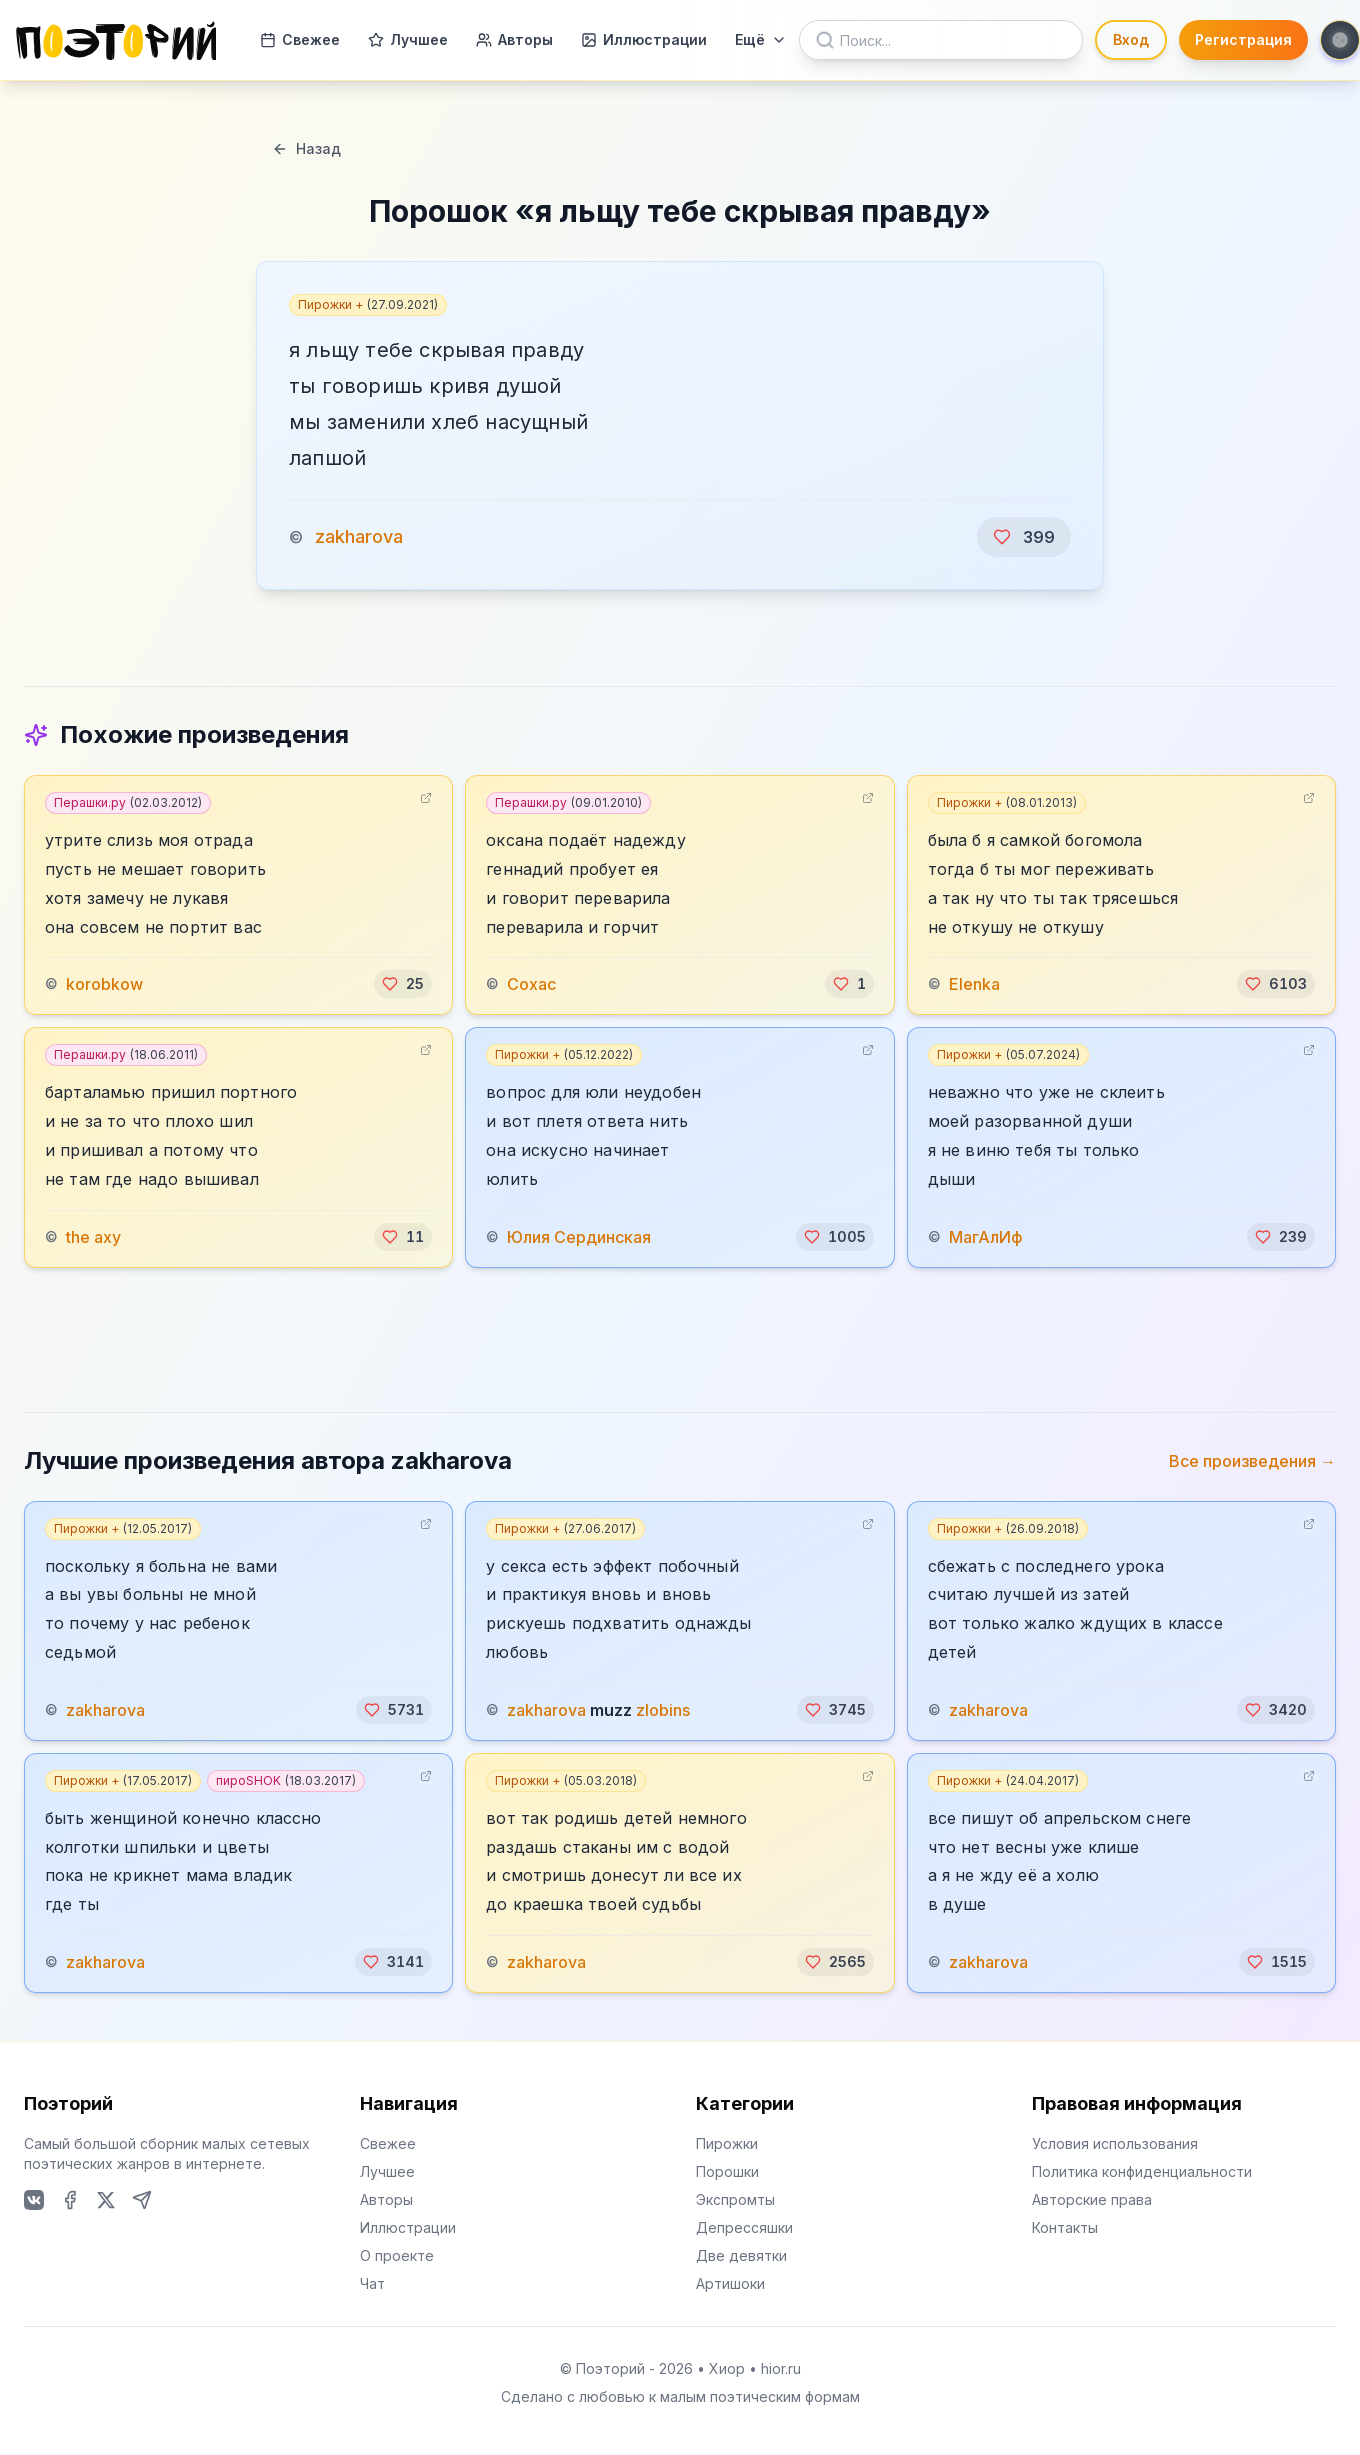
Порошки (727, 2171)
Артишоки (730, 2283)
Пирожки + (368, 304)
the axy (93, 1237)
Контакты (1065, 2227)
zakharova (359, 536)
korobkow (104, 984)
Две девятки (741, 2255)
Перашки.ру (128, 802)
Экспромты (735, 2199)
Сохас (531, 984)
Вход (1131, 39)
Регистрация (1243, 39)
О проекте (397, 2255)
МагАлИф (986, 1237)
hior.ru (781, 2368)
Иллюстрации (644, 39)
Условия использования (1115, 2143)
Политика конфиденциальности (1142, 2171)
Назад (306, 148)
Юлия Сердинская (579, 1237)
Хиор (727, 2368)
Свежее (300, 39)
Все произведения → (1252, 1461)
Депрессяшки (744, 2227)
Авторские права (1092, 2199)
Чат (372, 2283)
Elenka (974, 984)
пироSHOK (286, 1780)
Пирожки (727, 2143)
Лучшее (408, 39)
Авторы (514, 39)
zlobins (663, 1710)
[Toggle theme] (1340, 40)
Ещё (761, 39)
